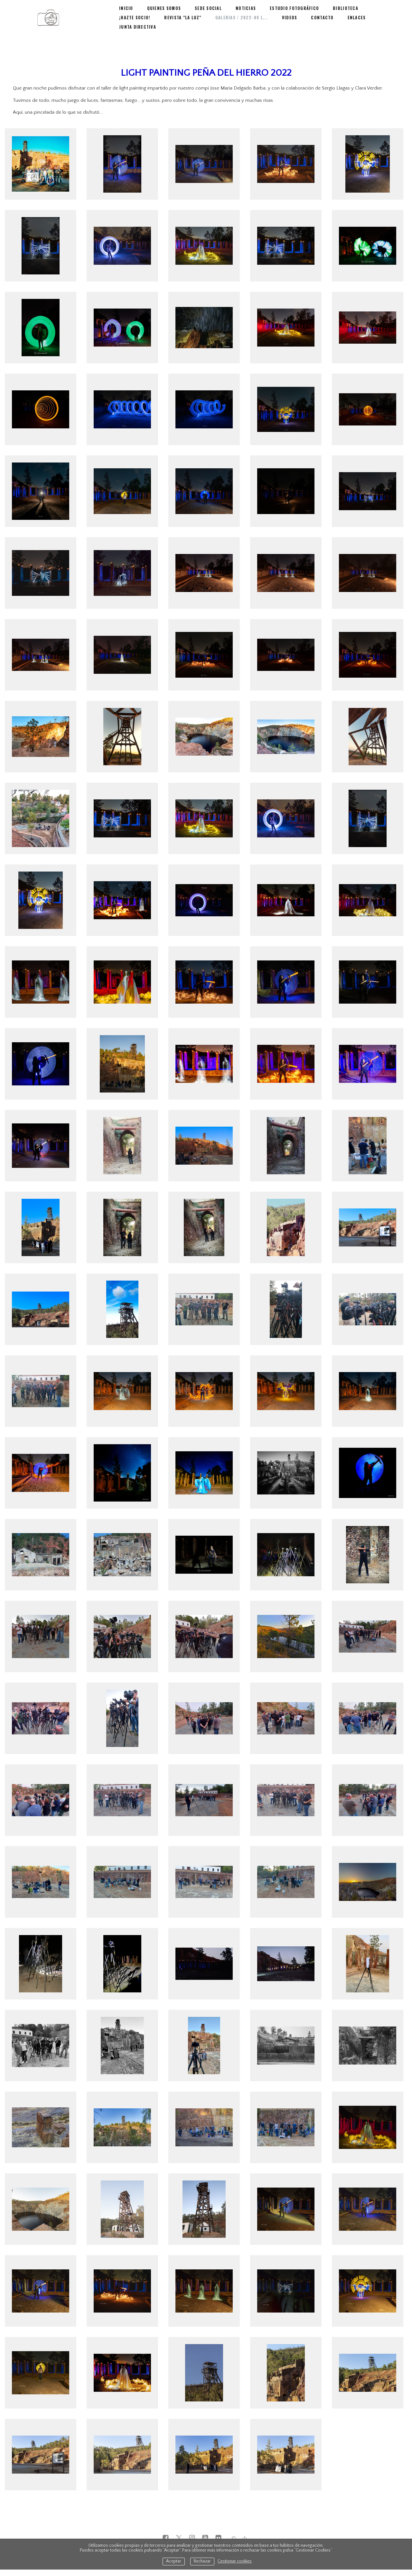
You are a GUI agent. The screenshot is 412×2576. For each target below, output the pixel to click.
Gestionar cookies (235, 2561)
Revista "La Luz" (136, 27)
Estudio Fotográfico (289, 18)
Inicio (125, 18)
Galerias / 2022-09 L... (193, 27)
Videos (239, 27)
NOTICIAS (242, 18)
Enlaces (303, 27)
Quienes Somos (162, 18)
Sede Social (205, 18)
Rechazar (202, 2561)
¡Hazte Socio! (379, 18)
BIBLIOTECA (338, 18)
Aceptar (173, 2561)
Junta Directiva (343, 27)
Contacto (271, 27)
